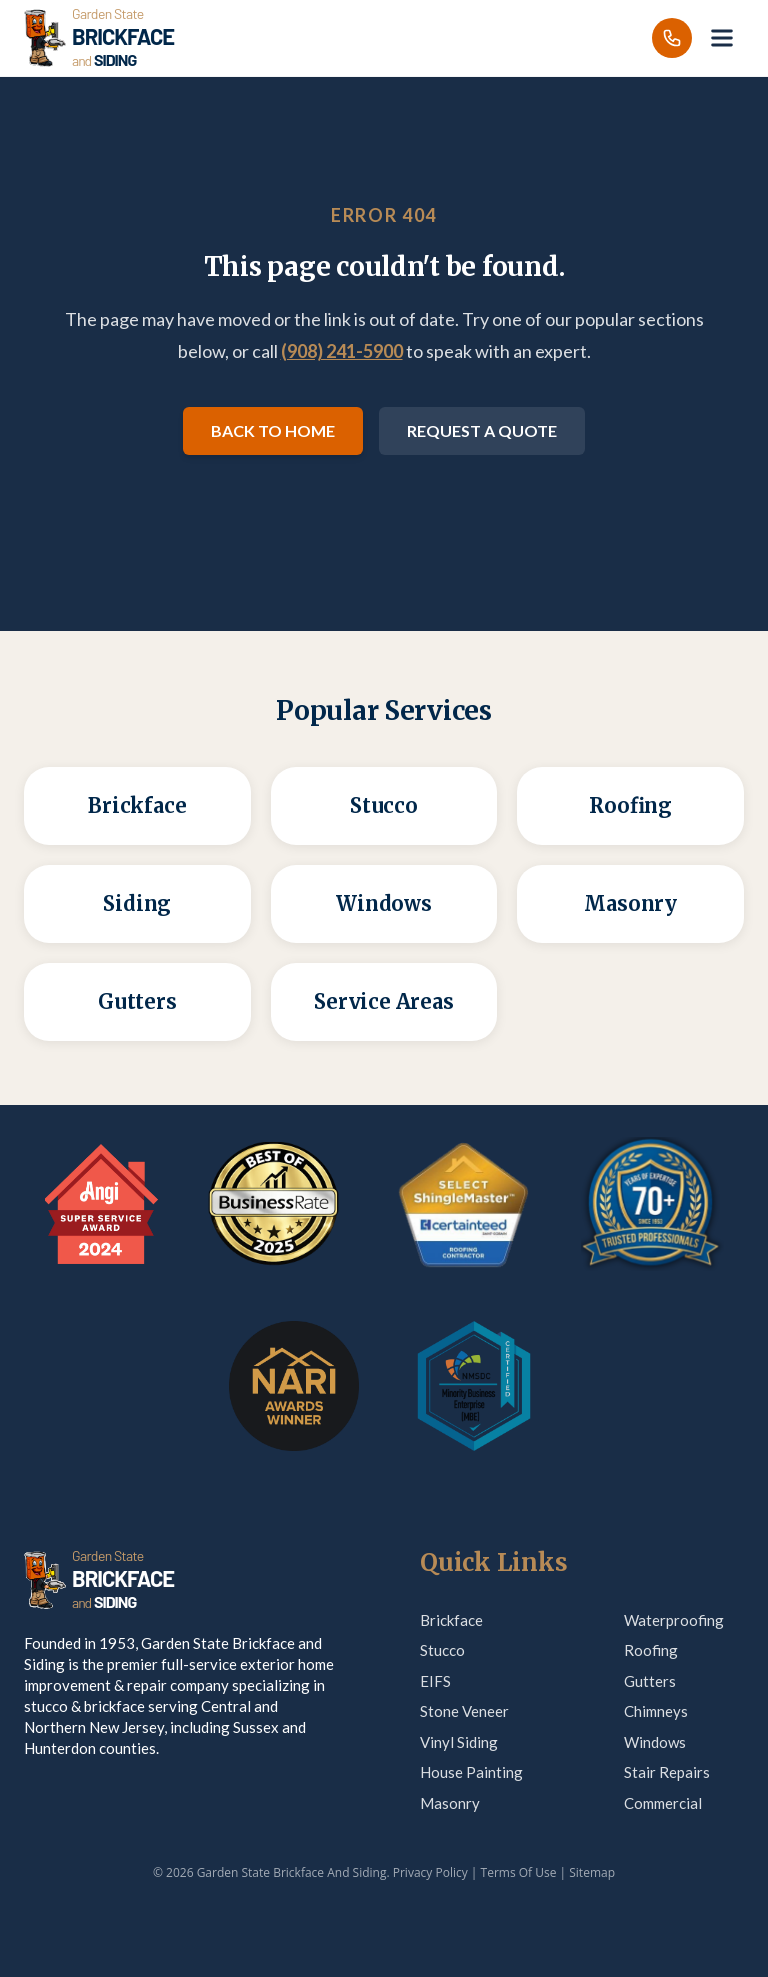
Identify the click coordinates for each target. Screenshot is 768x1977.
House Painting (471, 1772)
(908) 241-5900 (342, 351)
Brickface (451, 1620)
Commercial (663, 1803)
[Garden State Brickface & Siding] (99, 38)
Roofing (651, 1650)
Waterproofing (674, 1620)
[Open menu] (722, 38)
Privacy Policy (430, 1872)
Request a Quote (482, 430)
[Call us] (672, 38)
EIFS (435, 1681)
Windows (655, 1742)
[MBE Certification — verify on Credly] (474, 1386)
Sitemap (592, 1872)
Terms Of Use (519, 1872)
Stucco (442, 1650)
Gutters (650, 1681)
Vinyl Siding (459, 1742)
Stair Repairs (667, 1772)
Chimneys (656, 1711)
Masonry (450, 1803)
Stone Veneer (464, 1711)
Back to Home (273, 430)
